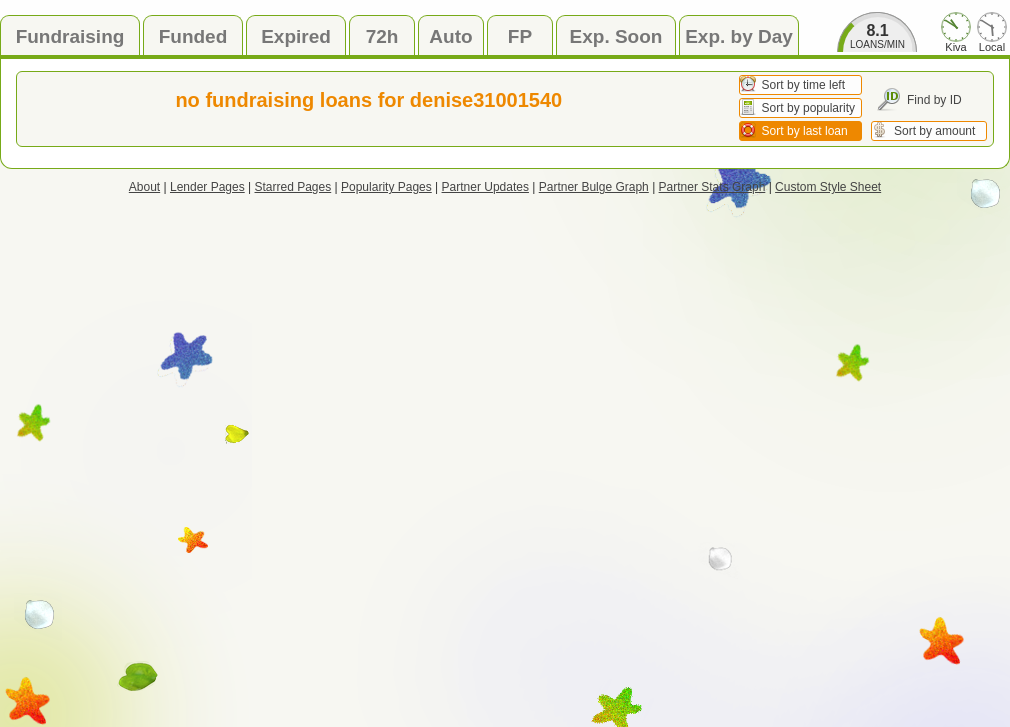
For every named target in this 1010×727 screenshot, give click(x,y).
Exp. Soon (616, 36)
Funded (193, 36)
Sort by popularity (808, 108)
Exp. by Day (739, 36)
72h (382, 36)
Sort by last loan (805, 131)
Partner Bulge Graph (594, 187)
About (144, 187)
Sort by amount (934, 131)
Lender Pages (207, 187)
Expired (296, 36)
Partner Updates (485, 187)
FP (520, 36)
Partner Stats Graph (712, 187)
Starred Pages (293, 187)
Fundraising (70, 36)
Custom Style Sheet (828, 187)
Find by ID (934, 100)
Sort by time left (803, 85)
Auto (450, 36)
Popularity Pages (386, 187)
